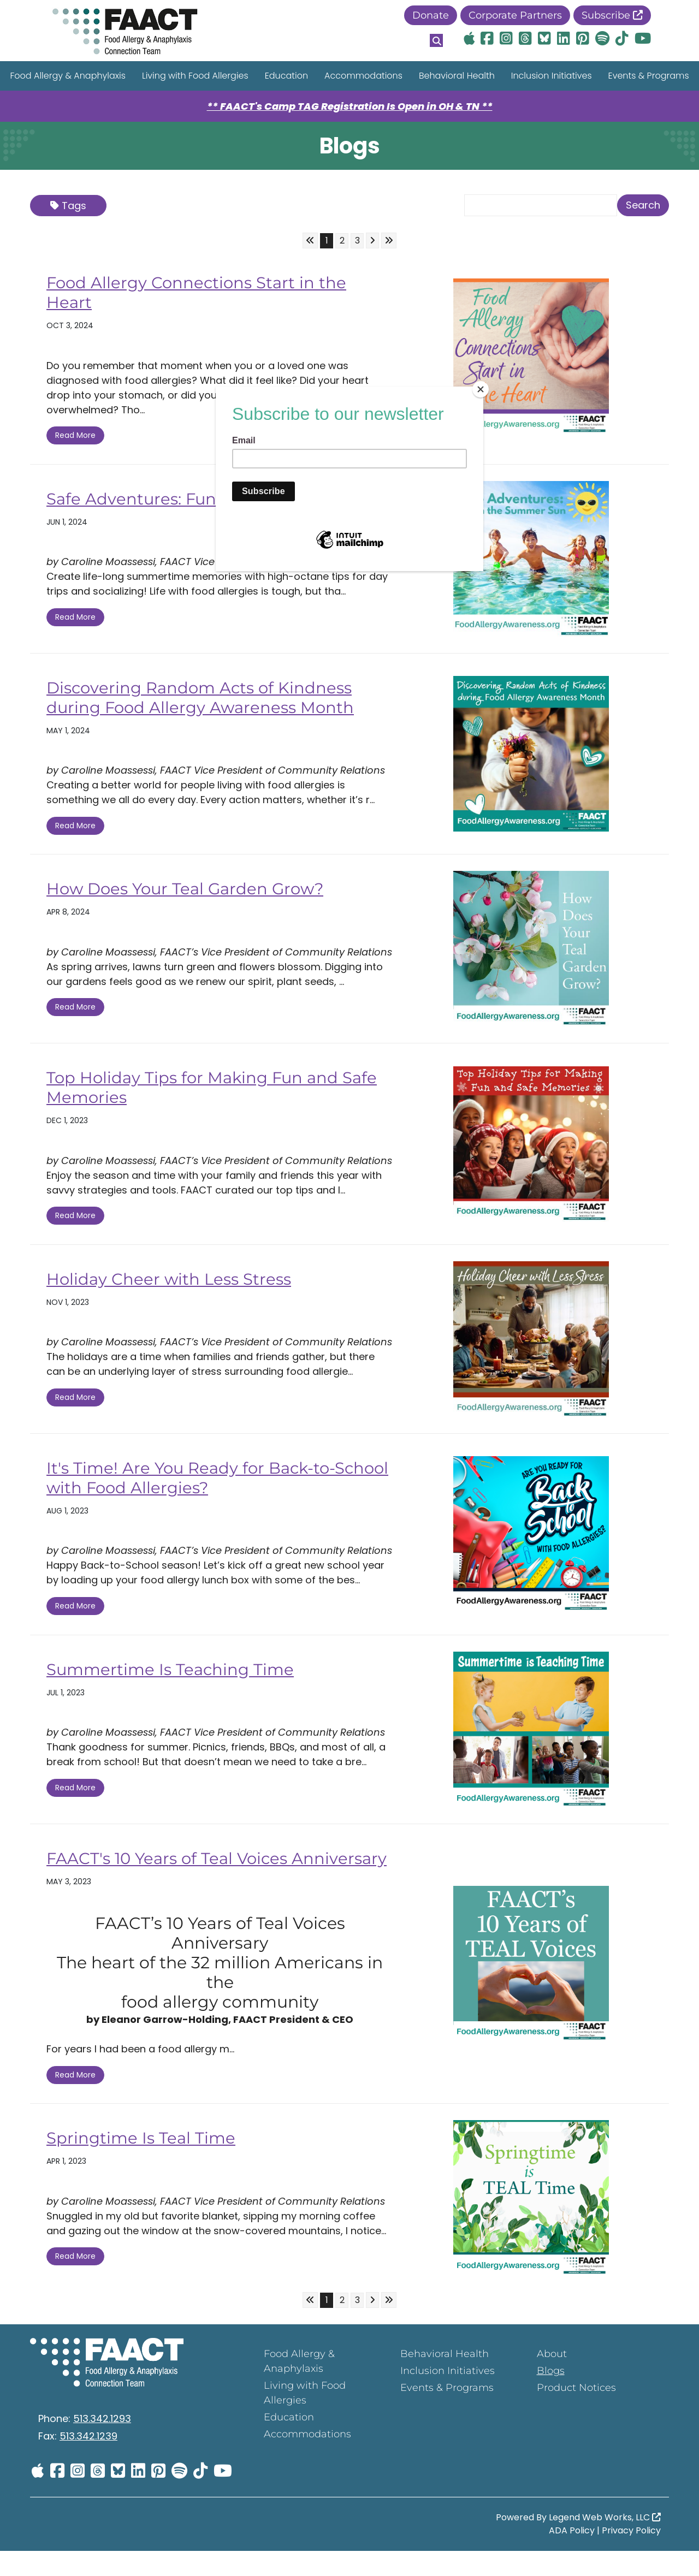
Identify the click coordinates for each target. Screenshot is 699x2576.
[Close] (480, 389)
